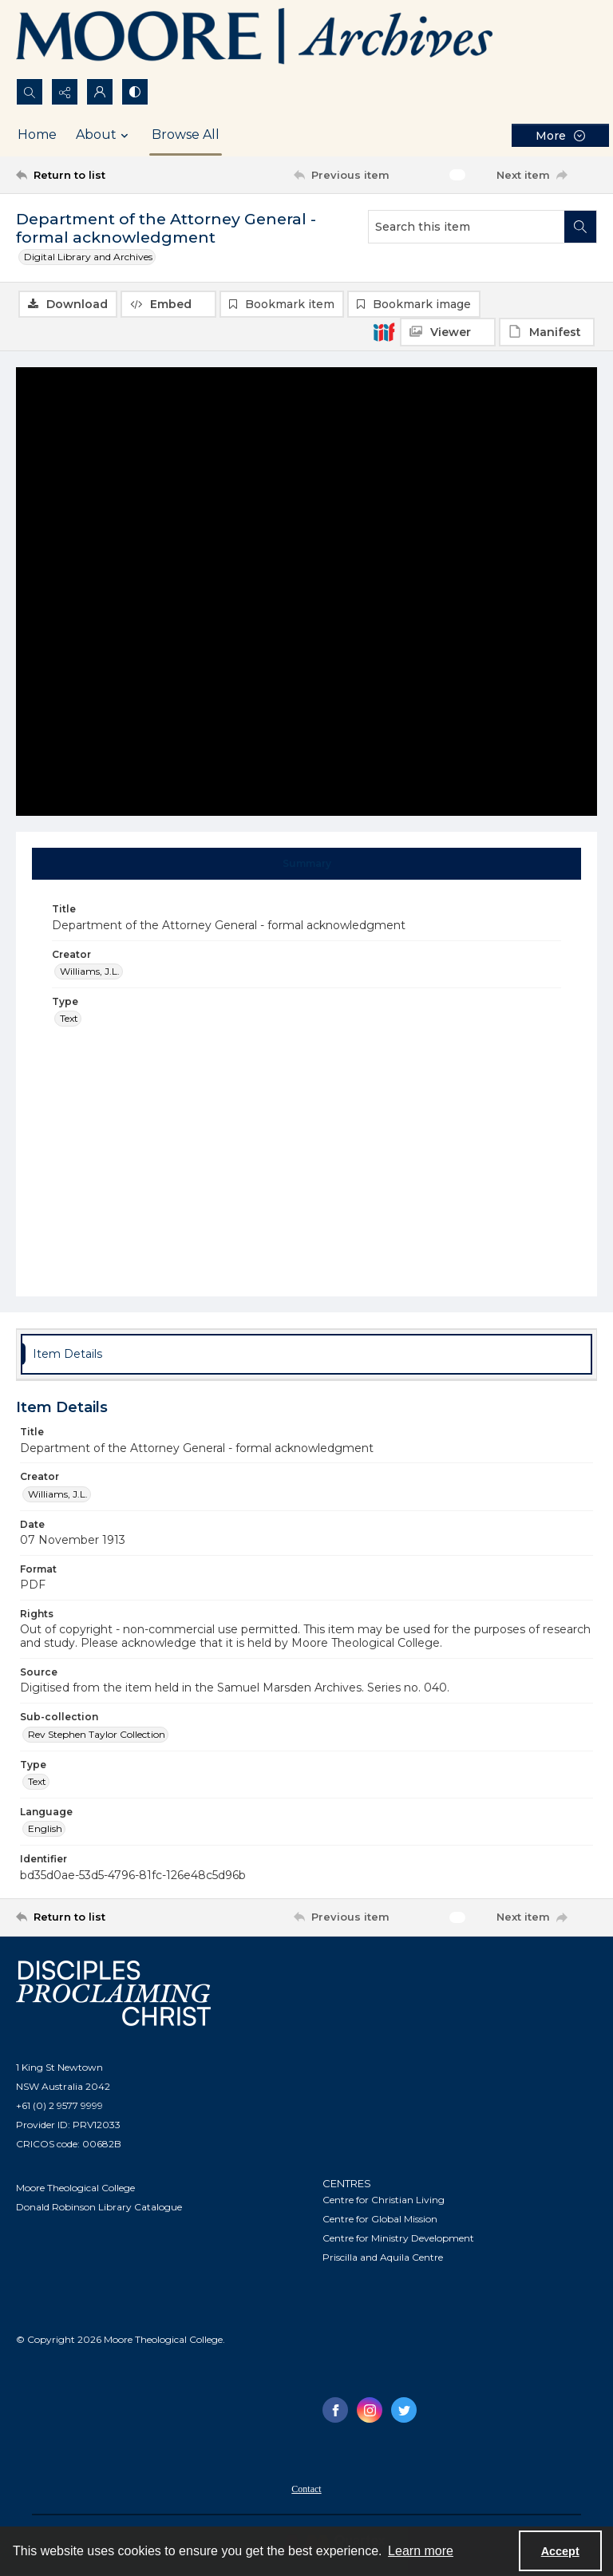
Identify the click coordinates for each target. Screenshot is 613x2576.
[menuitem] (306, 2488)
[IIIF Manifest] (547, 332)
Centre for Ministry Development (398, 2238)
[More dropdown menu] (560, 135)
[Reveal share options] (64, 92)
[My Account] (100, 92)
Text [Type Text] (69, 1018)
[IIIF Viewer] (448, 332)
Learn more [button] (420, 2551)
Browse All (185, 134)
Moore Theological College (75, 2188)
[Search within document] (580, 227)
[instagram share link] (369, 2410)
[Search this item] (466, 227)
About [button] (104, 134)
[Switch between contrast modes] (135, 92)
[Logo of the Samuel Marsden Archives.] (255, 39)
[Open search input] (29, 92)
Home (37, 134)
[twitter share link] (404, 2410)
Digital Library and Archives (88, 257)
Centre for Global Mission (379, 2219)
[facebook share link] (335, 2410)
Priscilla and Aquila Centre (382, 2257)
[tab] (307, 864)
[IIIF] (384, 331)
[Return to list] (92, 174)
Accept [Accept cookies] (560, 2551)
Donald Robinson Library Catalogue (99, 2207)
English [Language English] (45, 1828)
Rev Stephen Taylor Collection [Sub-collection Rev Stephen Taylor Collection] (96, 1734)
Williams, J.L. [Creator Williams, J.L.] (90, 971)
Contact (306, 2489)
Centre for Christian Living (383, 2200)
